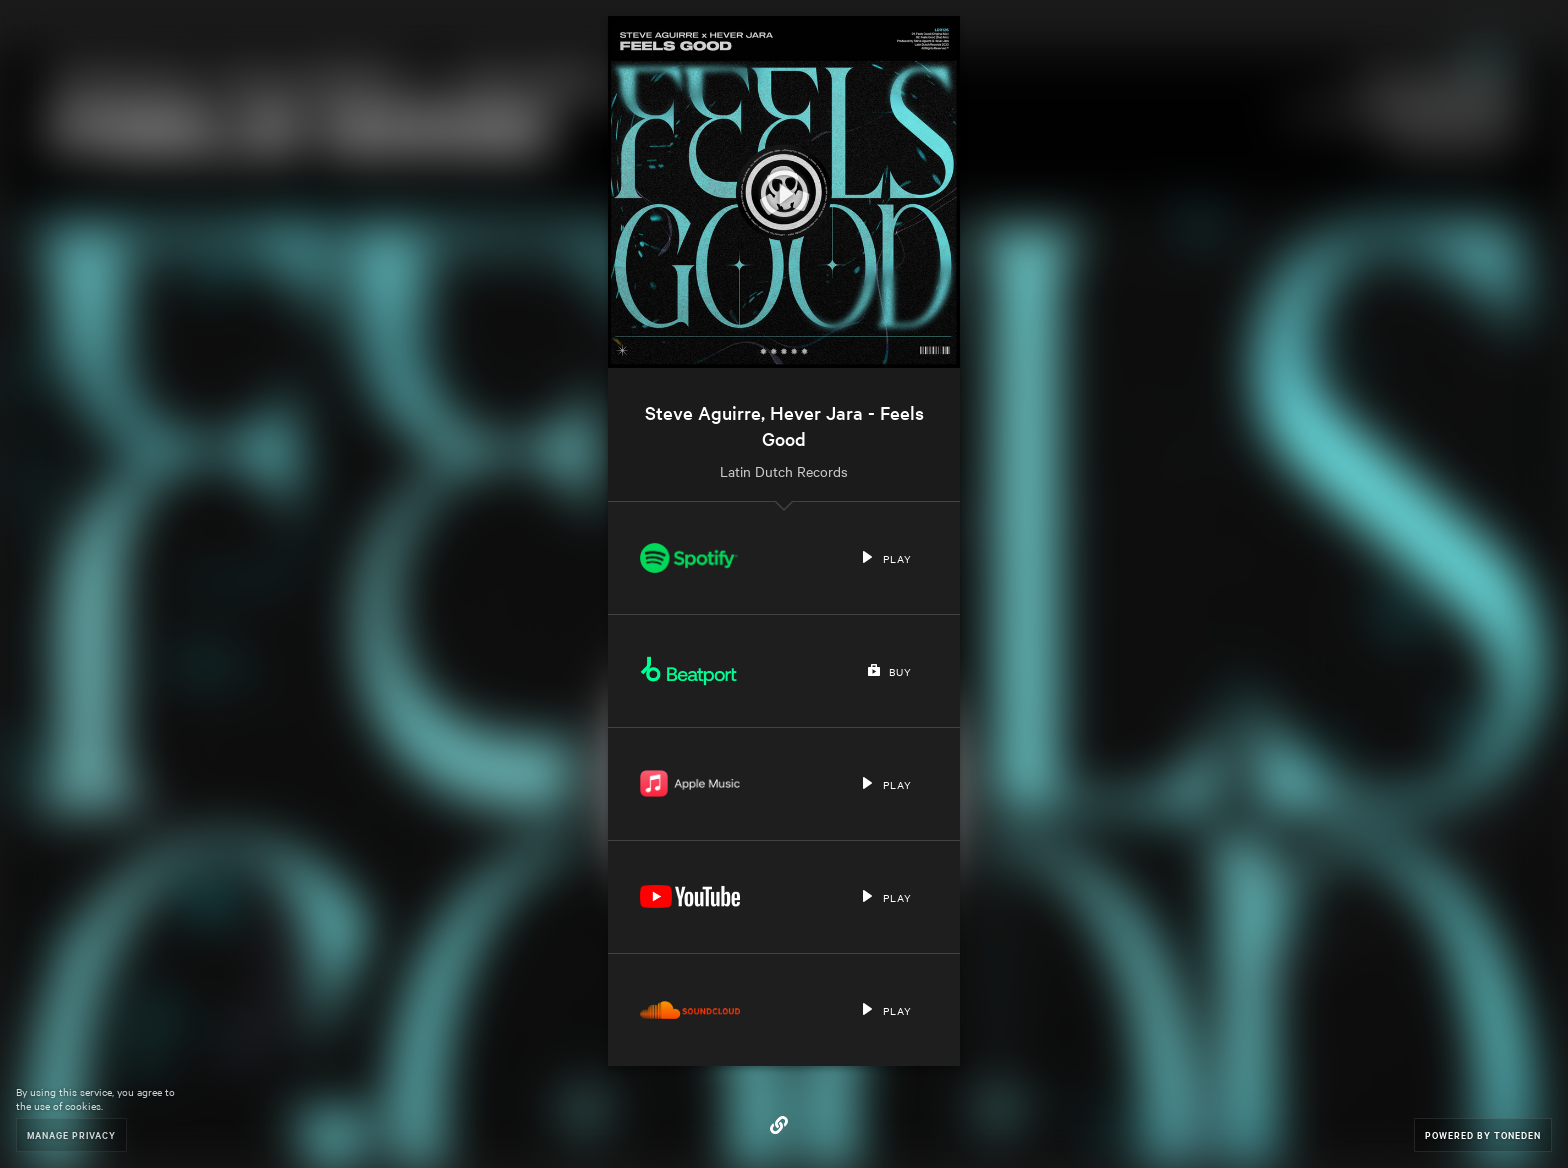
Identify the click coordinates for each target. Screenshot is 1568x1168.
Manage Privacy (71, 1134)
